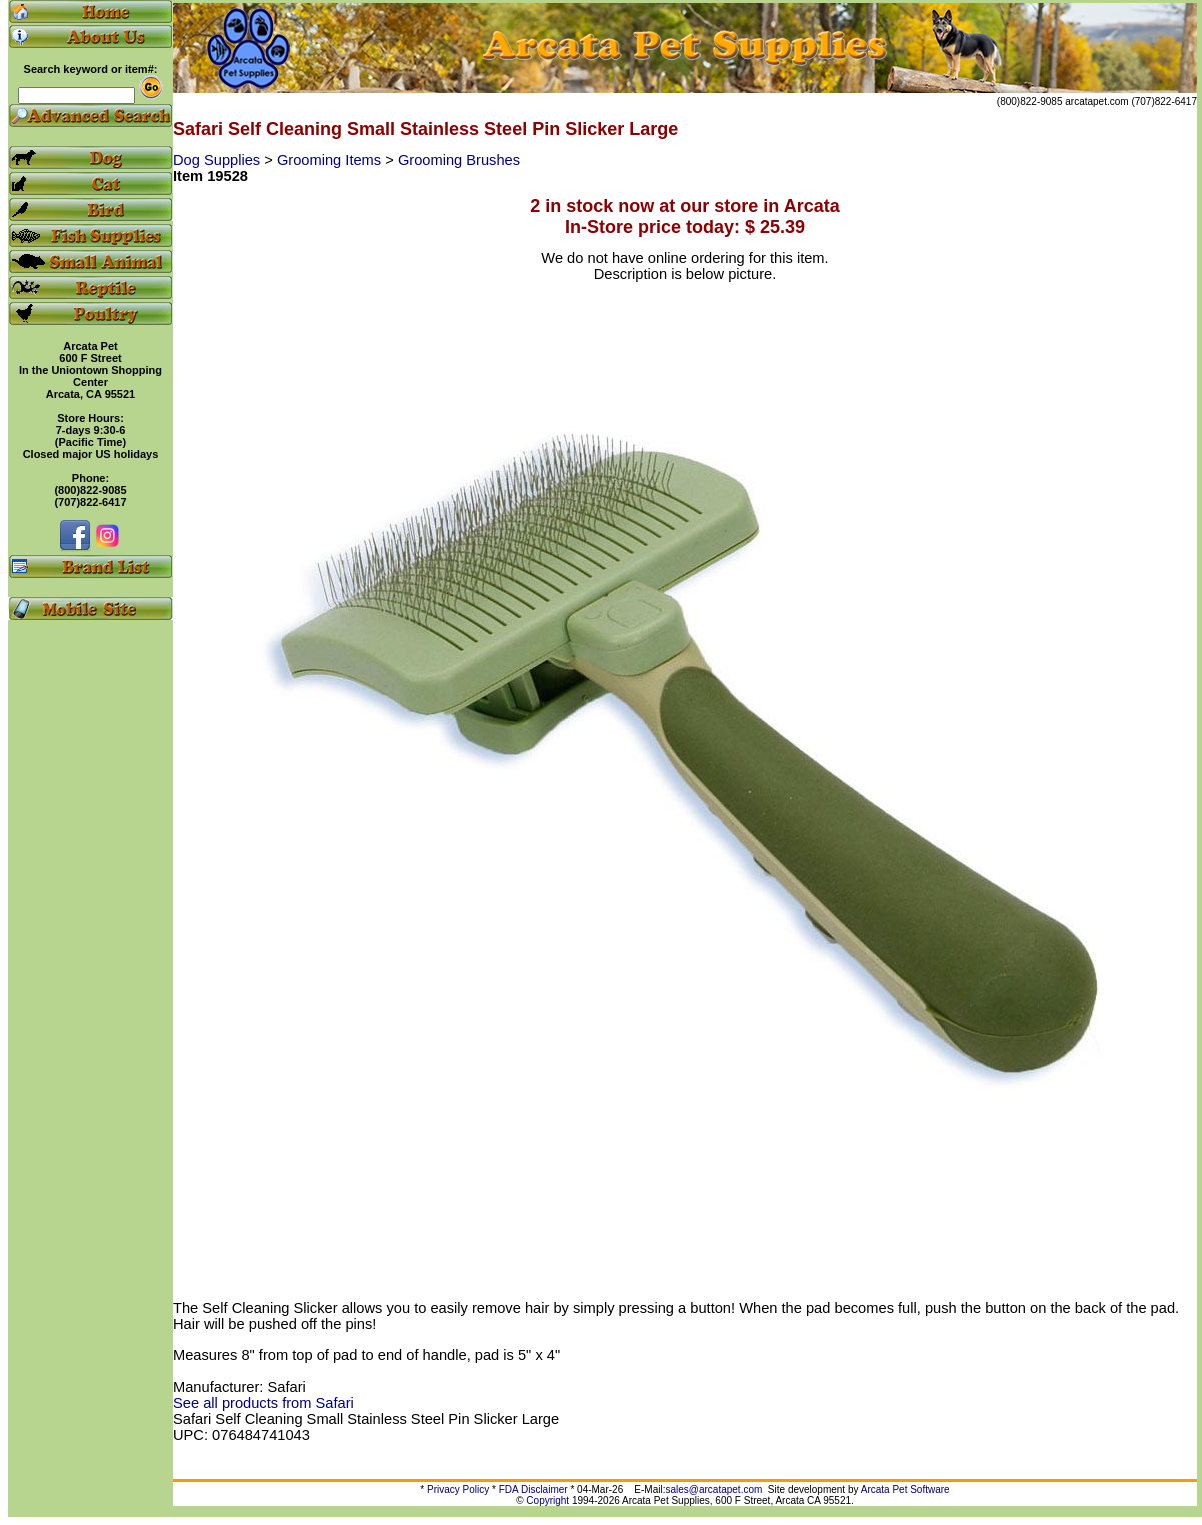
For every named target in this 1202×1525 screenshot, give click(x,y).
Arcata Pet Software (905, 1489)
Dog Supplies (218, 160)
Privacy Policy (458, 1489)
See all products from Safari (263, 1403)
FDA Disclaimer (533, 1489)
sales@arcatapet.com (713, 1489)
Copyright (547, 1500)
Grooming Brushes (459, 160)
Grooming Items (331, 160)
